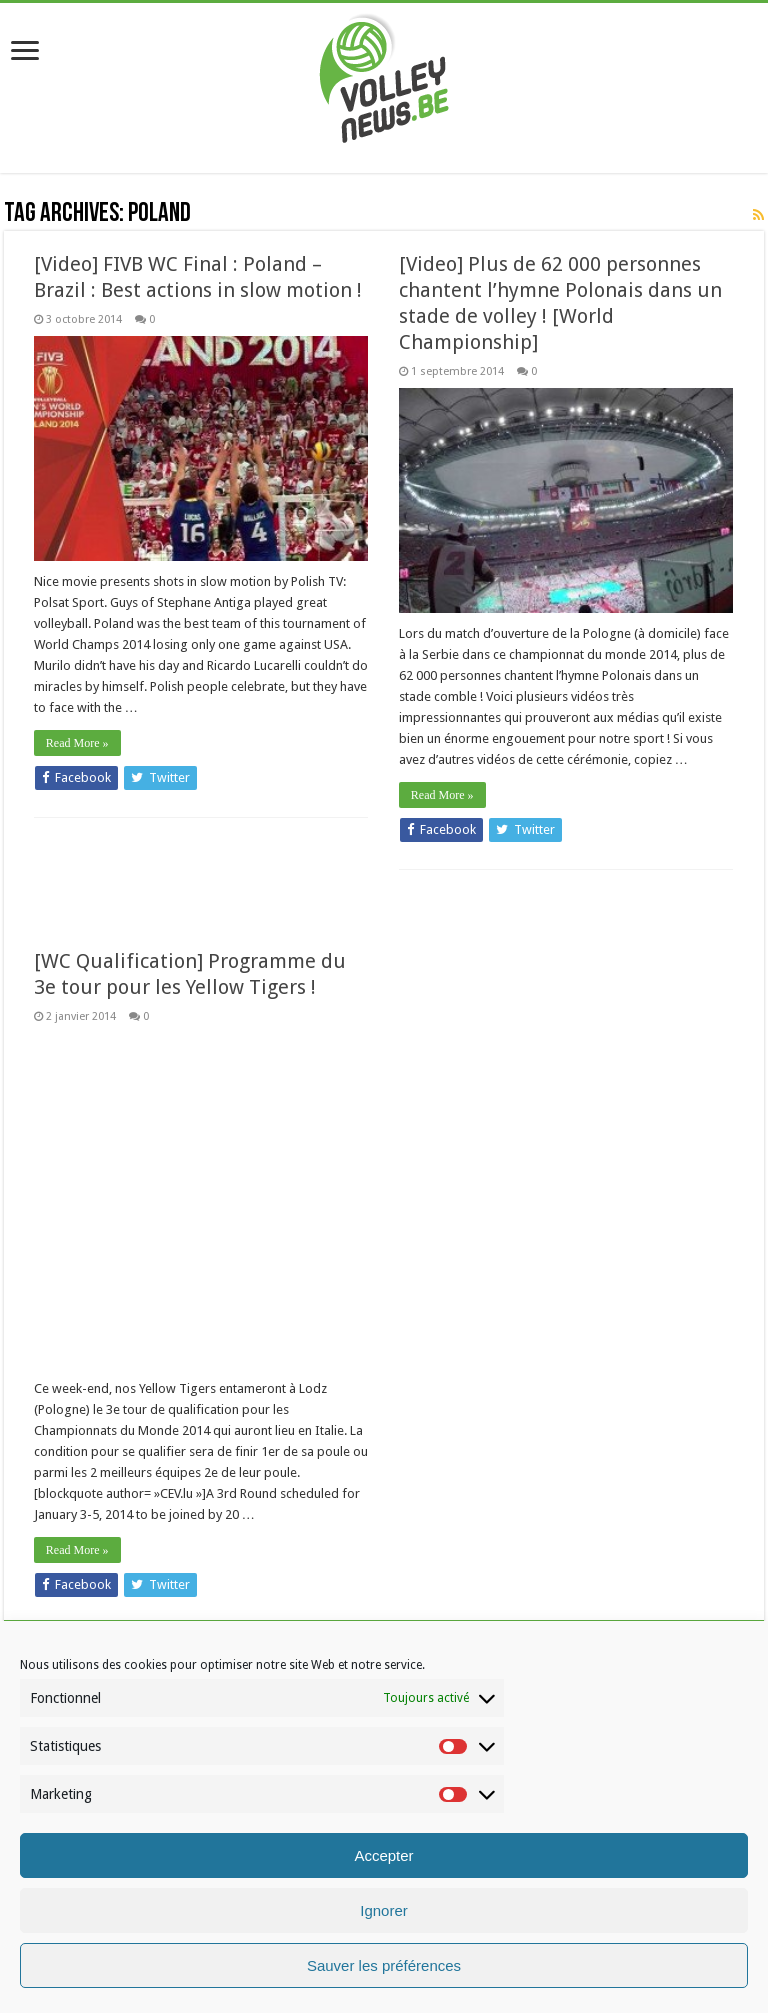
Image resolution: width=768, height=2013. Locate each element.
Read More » (77, 743)
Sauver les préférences (384, 1965)
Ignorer (384, 1910)
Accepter (383, 1855)
